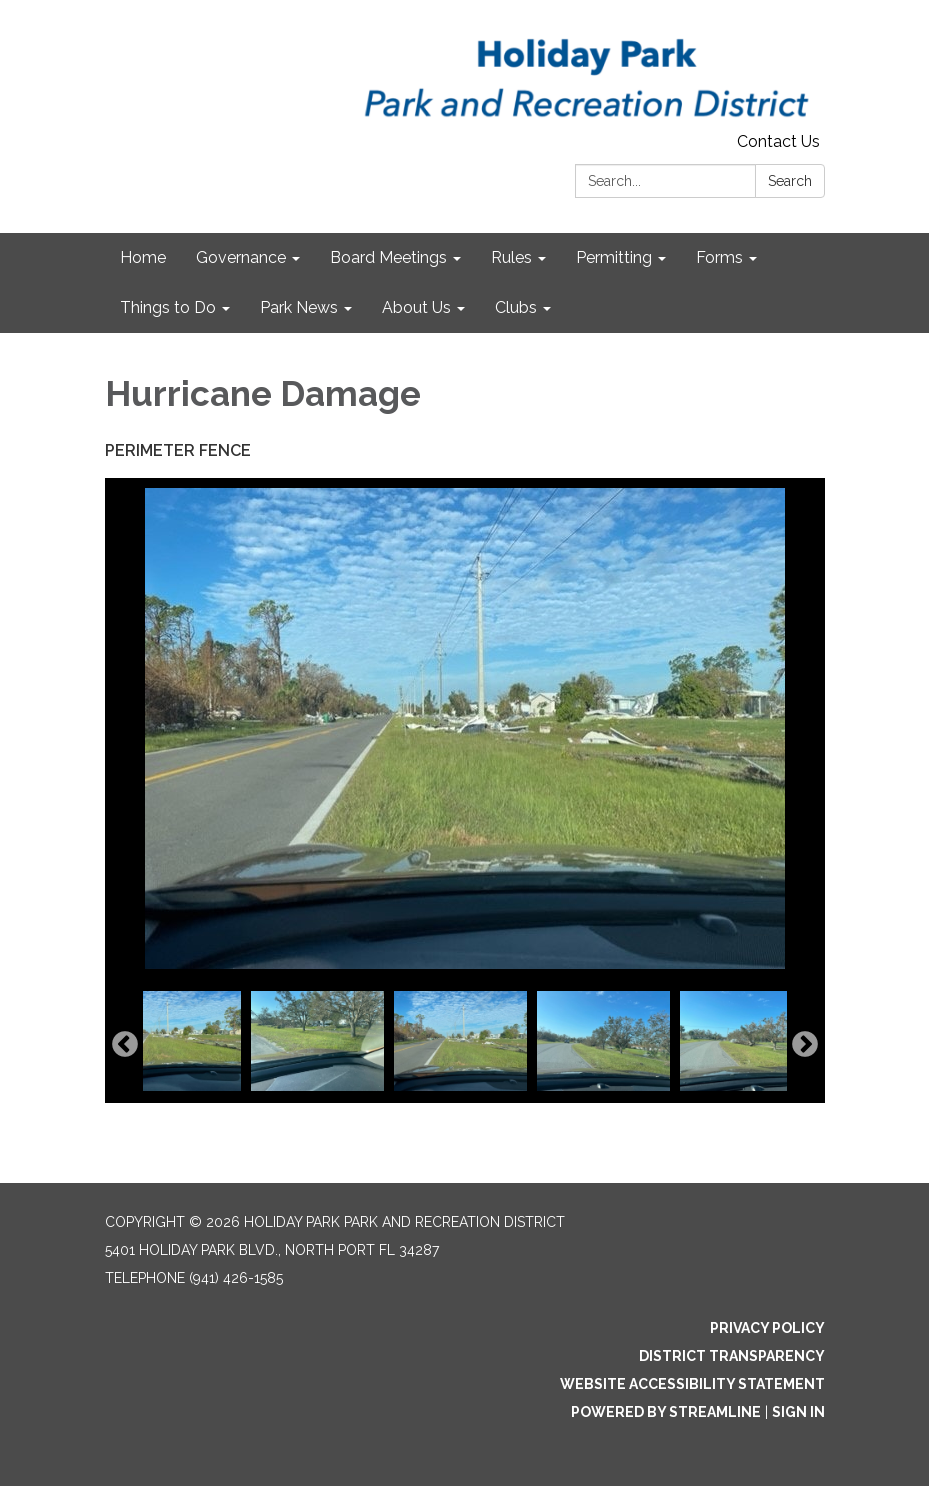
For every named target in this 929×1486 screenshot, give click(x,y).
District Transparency (732, 1356)
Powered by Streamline (666, 1412)
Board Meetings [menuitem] (388, 257)
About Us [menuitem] (416, 307)
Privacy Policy (767, 1328)
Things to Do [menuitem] (168, 307)
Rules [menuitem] (511, 257)
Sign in (798, 1412)
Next (805, 1045)
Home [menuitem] (143, 257)
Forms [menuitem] (719, 257)
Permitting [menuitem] (614, 257)
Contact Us (778, 141)
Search (790, 181)
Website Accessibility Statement (692, 1384)
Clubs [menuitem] (516, 307)
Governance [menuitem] (241, 257)
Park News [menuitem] (299, 307)
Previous (125, 1045)
